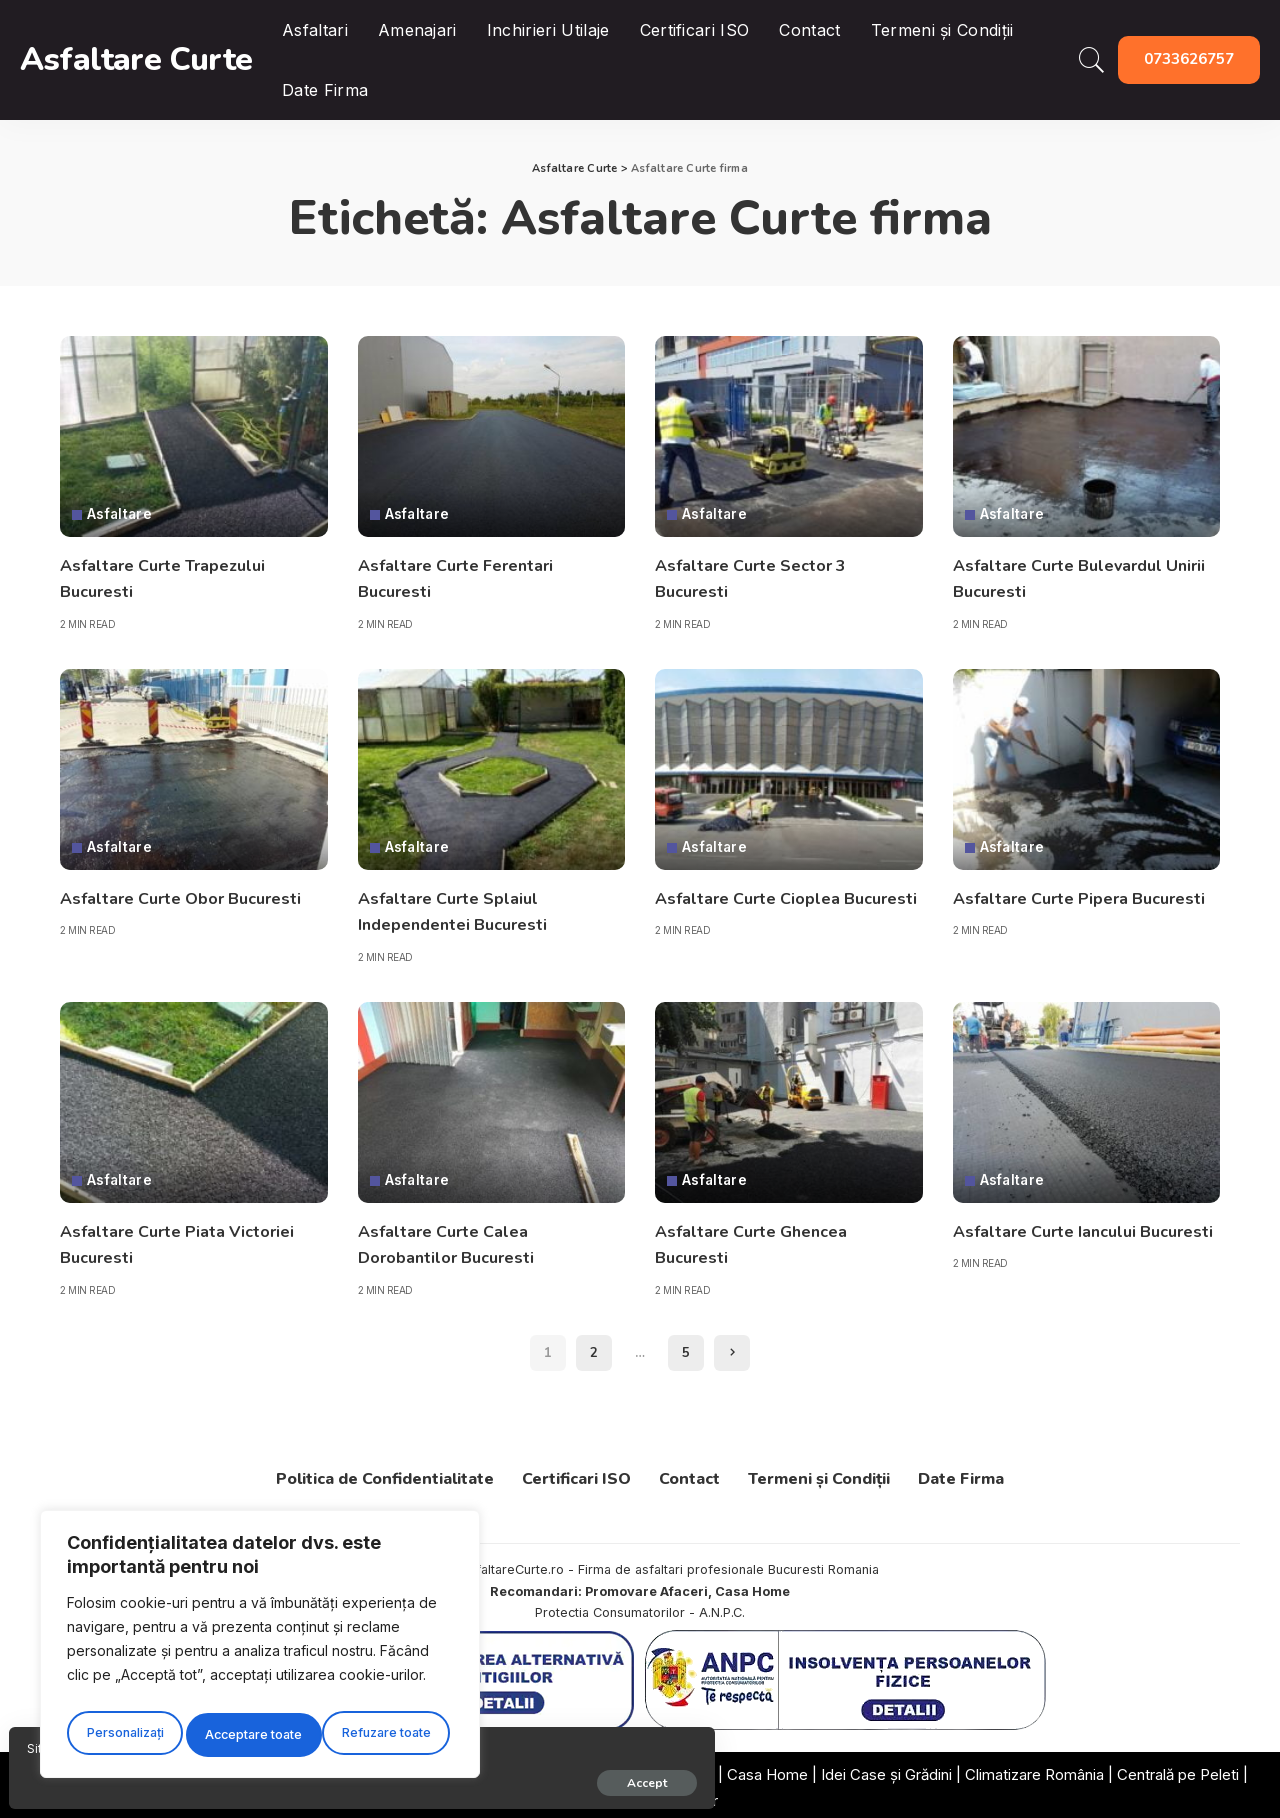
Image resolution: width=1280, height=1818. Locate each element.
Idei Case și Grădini (886, 1769)
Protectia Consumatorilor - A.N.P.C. (640, 1608)
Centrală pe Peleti (1178, 1769)
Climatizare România (1034, 1769)
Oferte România (660, 1769)
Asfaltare (121, 515)
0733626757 (1189, 59)
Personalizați (123, 1734)
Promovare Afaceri (646, 1586)
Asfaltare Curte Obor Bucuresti (192, 896)
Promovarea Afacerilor (640, 1795)
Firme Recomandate (523, 1769)
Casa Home (752, 1586)
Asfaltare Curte (136, 59)
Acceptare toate (387, 1734)
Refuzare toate (249, 1734)
